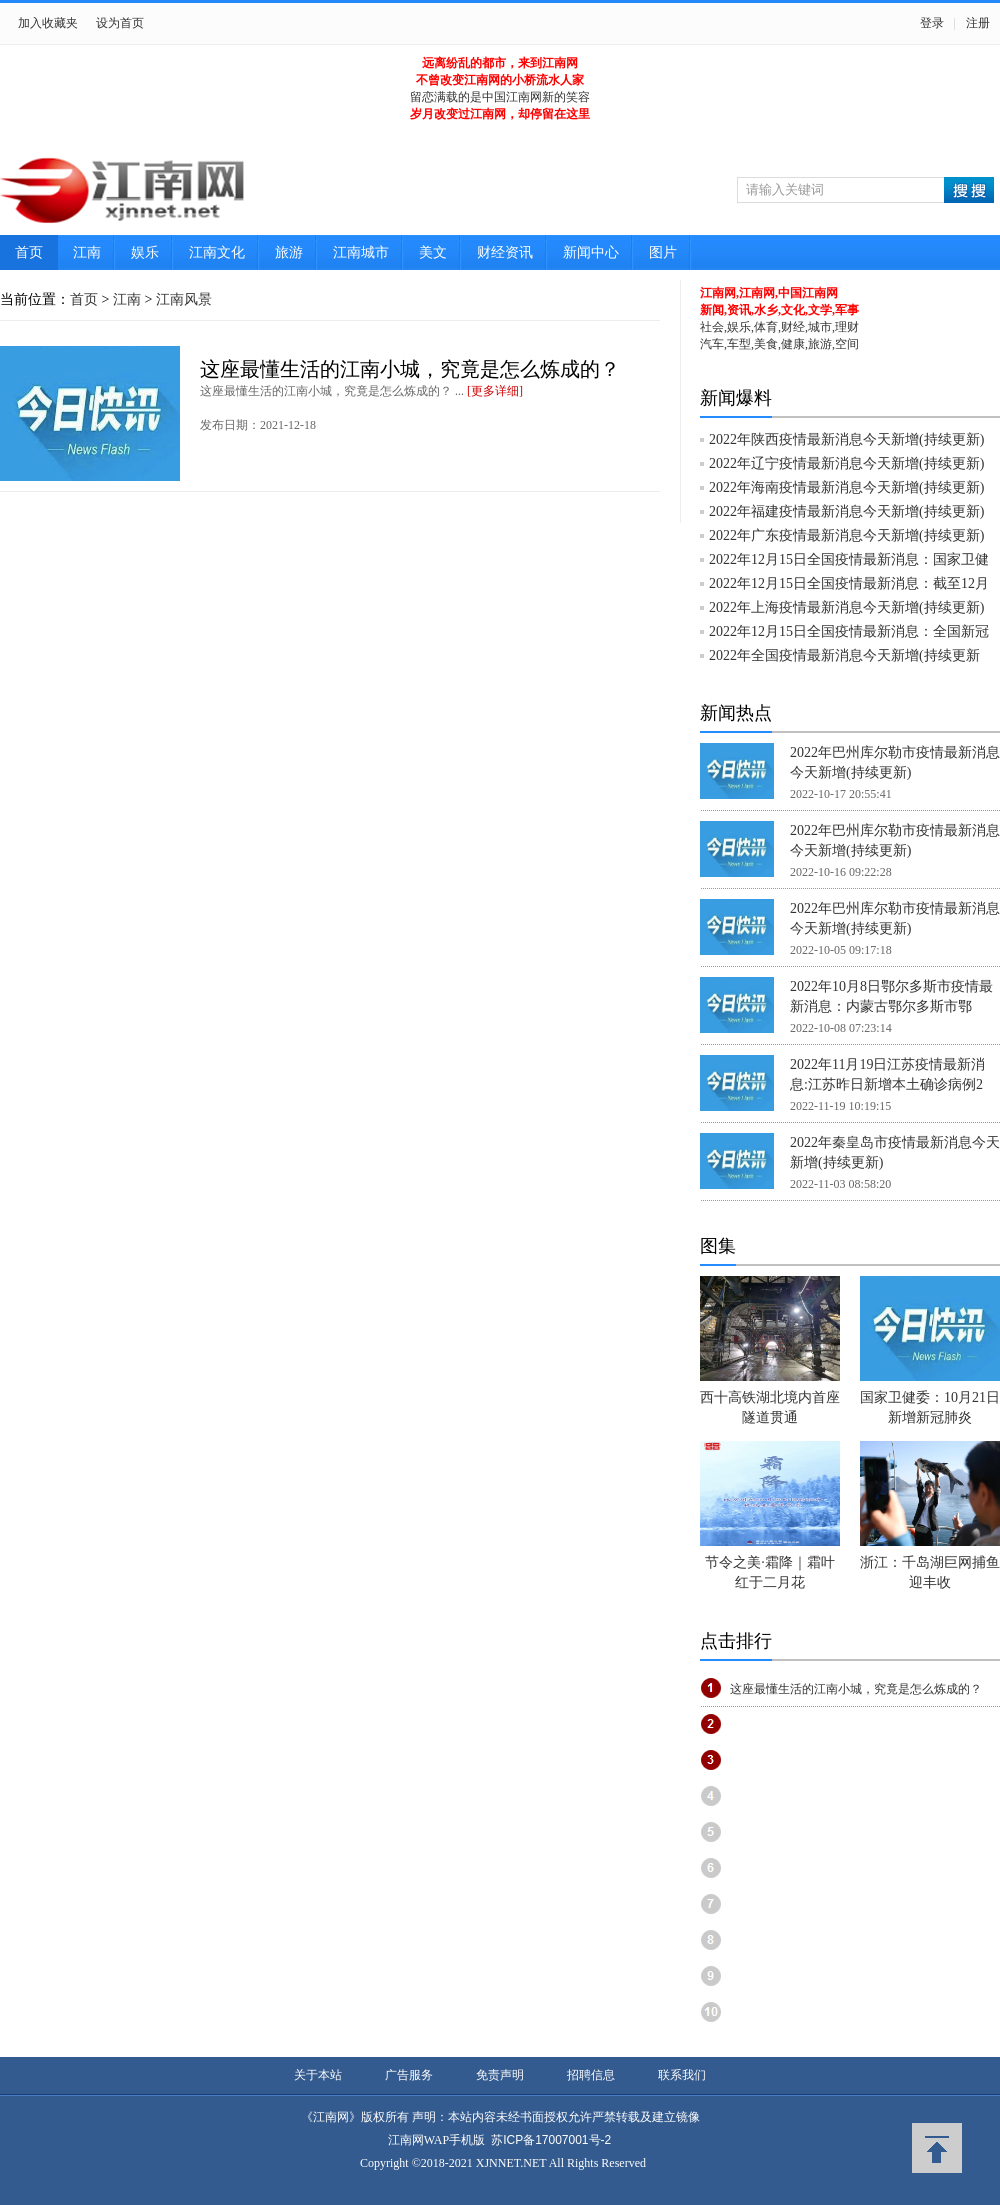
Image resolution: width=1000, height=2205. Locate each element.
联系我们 (682, 2075)
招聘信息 (591, 2075)
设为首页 (120, 23)
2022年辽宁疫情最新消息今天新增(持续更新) (846, 463)
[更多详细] (495, 391)
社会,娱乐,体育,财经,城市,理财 (779, 327)
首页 (29, 252)
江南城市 (361, 252)
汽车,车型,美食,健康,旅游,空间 (779, 344)
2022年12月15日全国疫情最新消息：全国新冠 (849, 631)
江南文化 (217, 252)
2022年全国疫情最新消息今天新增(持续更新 (844, 655)
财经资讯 (505, 252)
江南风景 (184, 299)
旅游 (289, 252)
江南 (87, 252)
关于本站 (318, 2075)
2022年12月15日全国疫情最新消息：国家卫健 (849, 559)
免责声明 (500, 2075)
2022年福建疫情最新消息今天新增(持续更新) (846, 511)
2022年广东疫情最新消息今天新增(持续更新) (846, 535)
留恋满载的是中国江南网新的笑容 (500, 97)
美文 (433, 252)
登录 (932, 23)
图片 (663, 252)
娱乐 (145, 252)
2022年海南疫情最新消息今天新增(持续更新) (846, 487)
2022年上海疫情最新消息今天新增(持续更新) (846, 607)
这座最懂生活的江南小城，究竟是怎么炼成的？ (410, 369)
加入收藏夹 (48, 23)
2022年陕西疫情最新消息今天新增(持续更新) (846, 439)
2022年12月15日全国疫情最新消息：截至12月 (849, 583)
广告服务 (409, 2075)
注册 (978, 23)
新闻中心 (591, 252)
